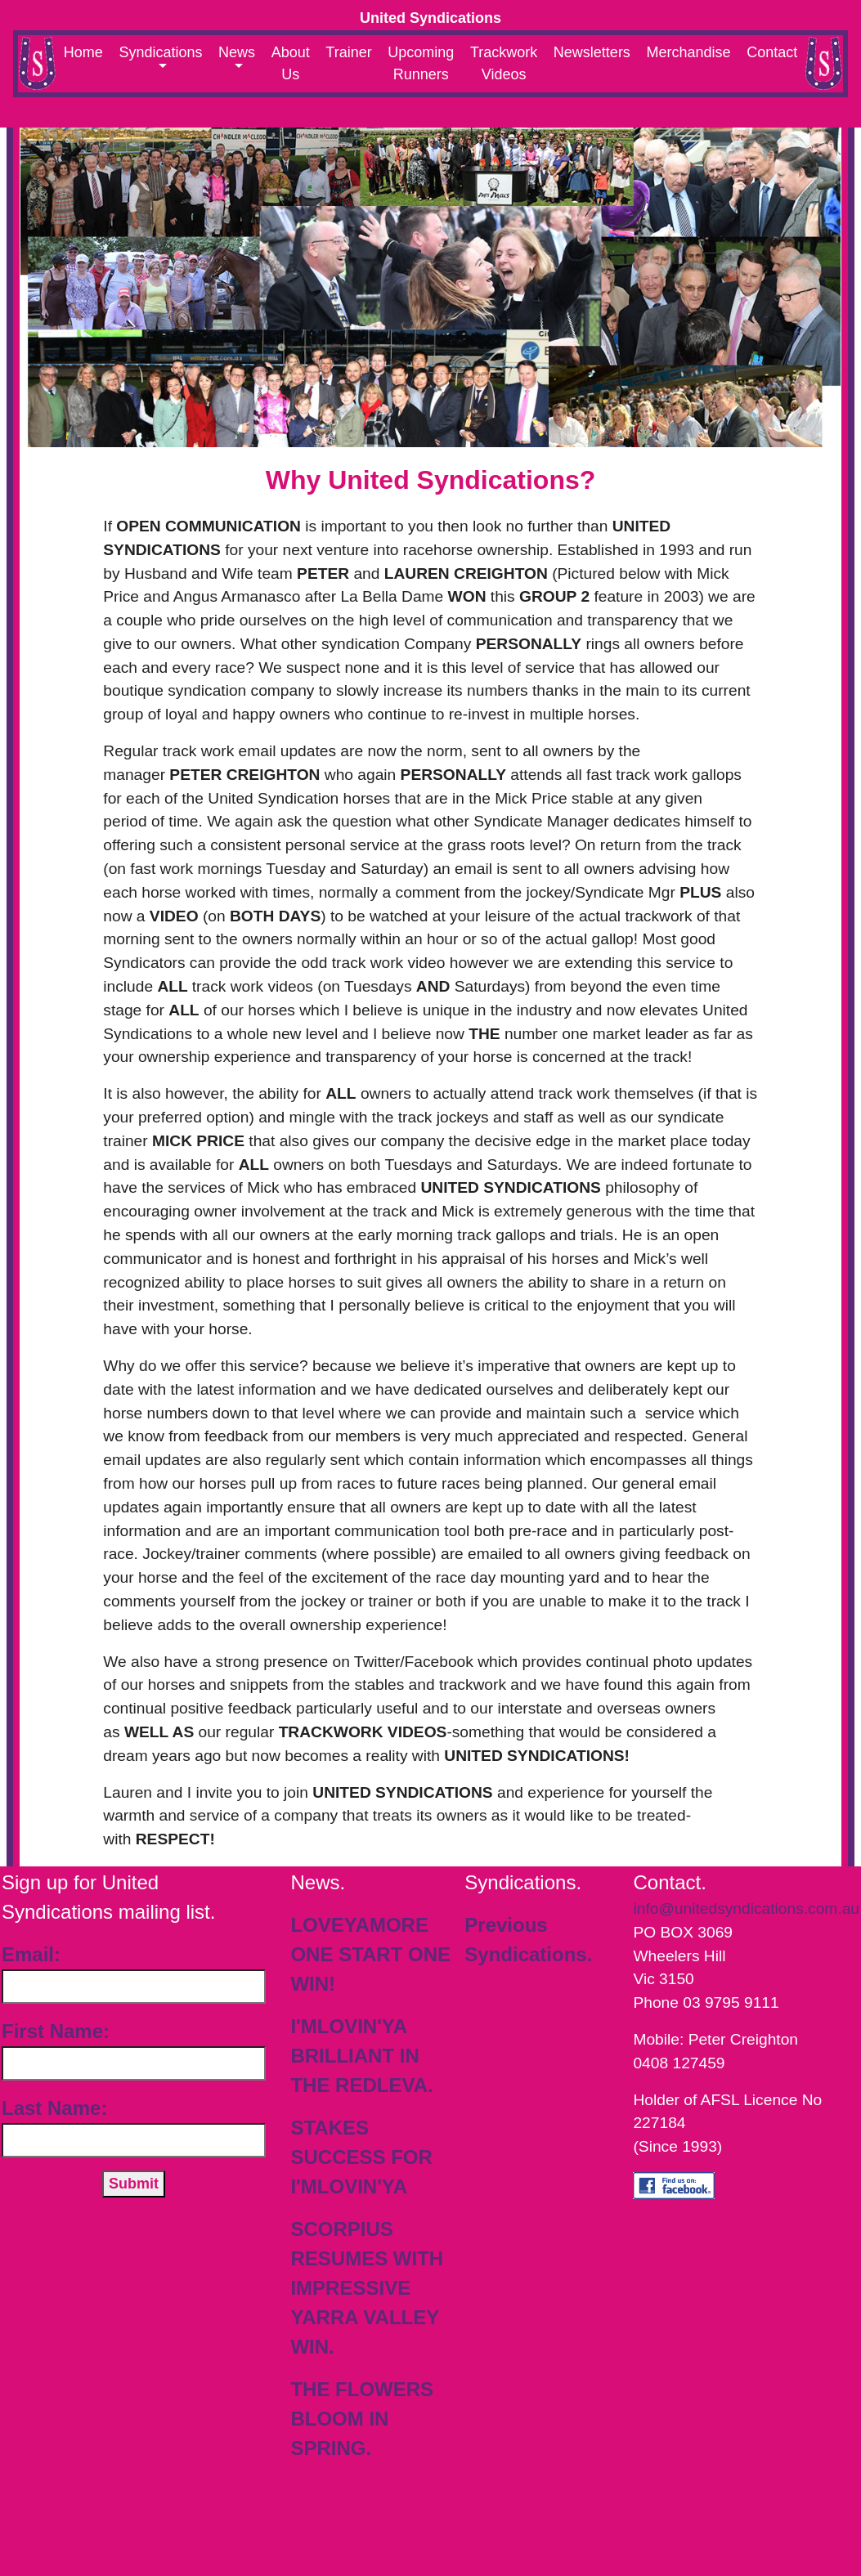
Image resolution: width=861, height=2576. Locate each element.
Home (83, 52)
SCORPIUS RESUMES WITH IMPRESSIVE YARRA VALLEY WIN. (366, 2288)
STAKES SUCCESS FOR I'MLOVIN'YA (361, 2157)
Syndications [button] (160, 52)
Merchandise (688, 52)
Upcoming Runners (421, 63)
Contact (772, 52)
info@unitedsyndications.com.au (746, 1908)
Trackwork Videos (503, 63)
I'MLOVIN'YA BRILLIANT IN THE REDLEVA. (361, 2055)
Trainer (348, 52)
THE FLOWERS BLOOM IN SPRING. (361, 2418)
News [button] (236, 52)
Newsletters (592, 52)
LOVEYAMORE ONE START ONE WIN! (370, 1954)
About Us (290, 63)
